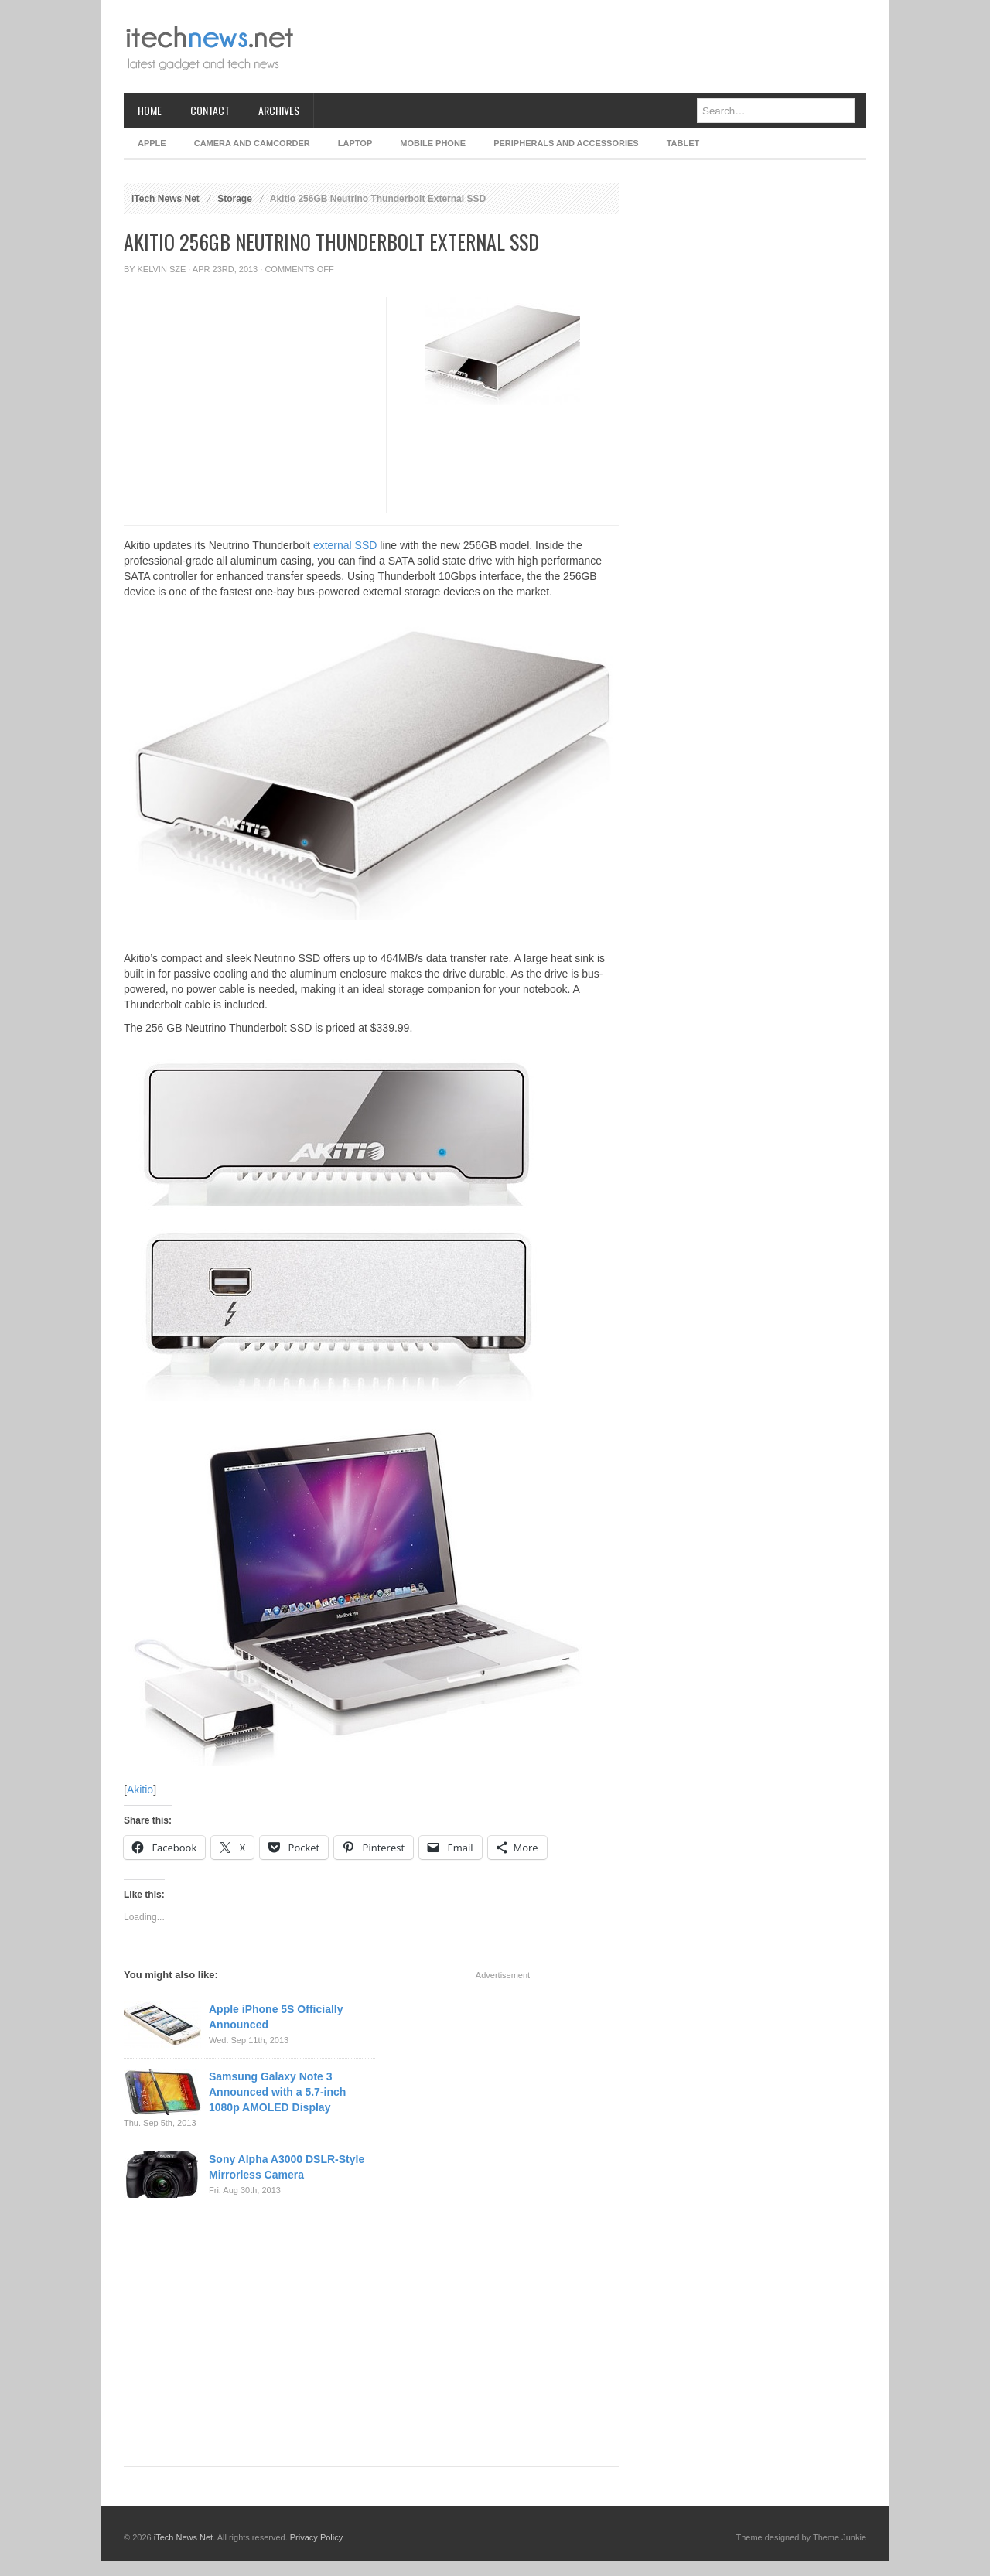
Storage (234, 198)
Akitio (140, 1789)
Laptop (355, 143)
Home (150, 110)
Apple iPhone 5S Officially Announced (276, 2017)
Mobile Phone (433, 143)
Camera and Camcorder (252, 143)
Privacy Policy (316, 2537)
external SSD (345, 545)
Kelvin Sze (162, 269)
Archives (278, 110)
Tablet (683, 143)
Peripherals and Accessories (565, 143)
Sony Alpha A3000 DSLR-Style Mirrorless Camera (286, 2167)
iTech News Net (165, 198)
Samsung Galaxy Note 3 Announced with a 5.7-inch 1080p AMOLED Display (277, 2092)
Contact (210, 110)
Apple (152, 143)
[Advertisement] (584, 46)
